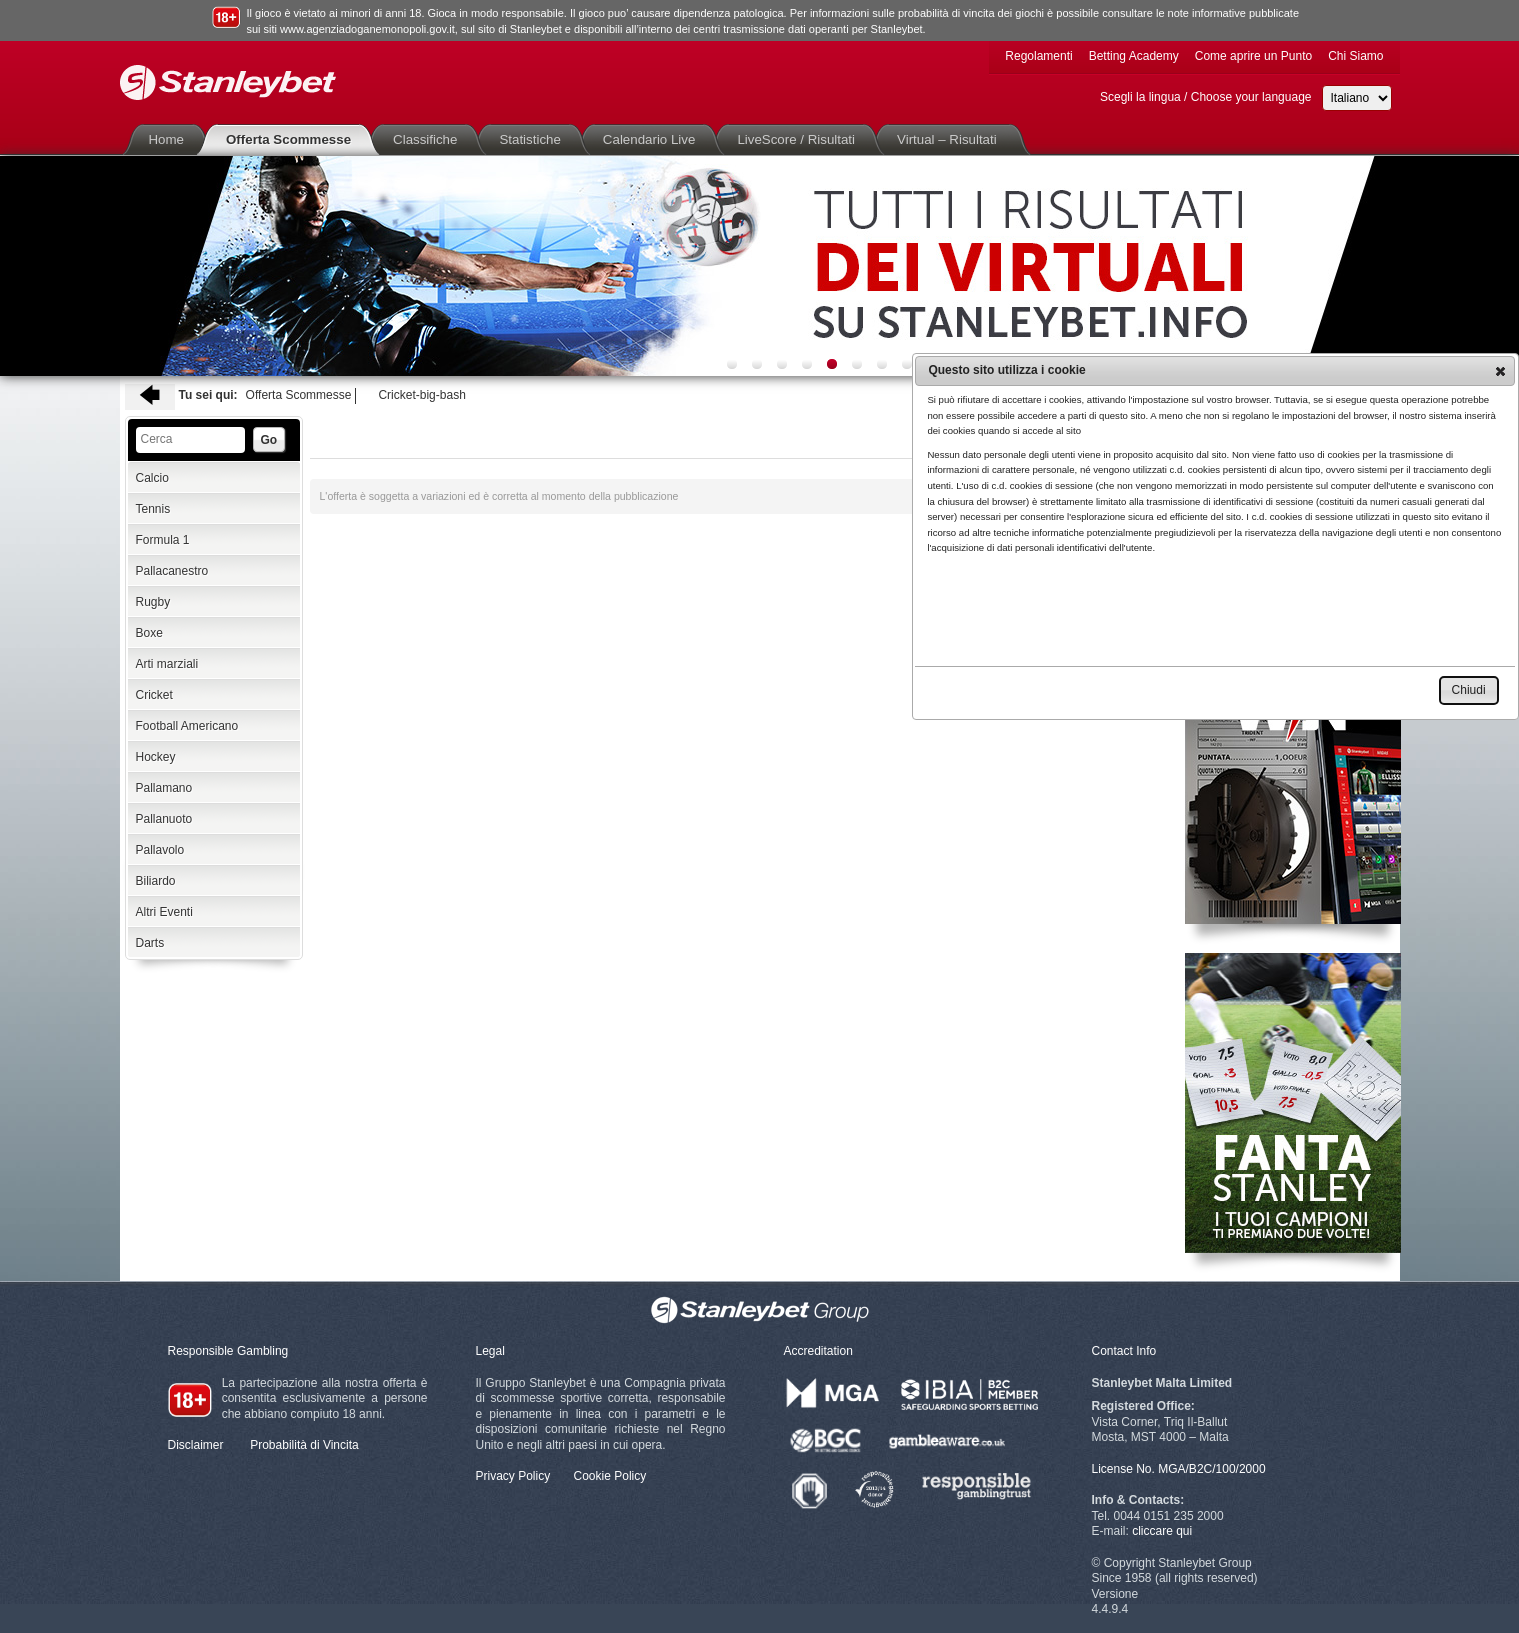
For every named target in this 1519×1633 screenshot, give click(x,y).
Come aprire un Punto (1253, 56)
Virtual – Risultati (951, 139)
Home (171, 139)
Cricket (154, 695)
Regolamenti (1038, 56)
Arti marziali (167, 664)
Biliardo (156, 881)
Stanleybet (228, 82)
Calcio (152, 478)
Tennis (153, 509)
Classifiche (429, 139)
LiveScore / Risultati (800, 139)
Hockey (156, 757)
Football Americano (187, 726)
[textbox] (190, 440)
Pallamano (164, 788)
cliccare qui (1162, 1531)
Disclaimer (196, 1445)
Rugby (153, 602)
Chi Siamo (1355, 56)
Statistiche (533, 139)
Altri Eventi (164, 912)
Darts (150, 943)
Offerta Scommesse (292, 139)
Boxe (149, 633)
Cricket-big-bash (421, 395)
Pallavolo (160, 850)
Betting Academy (1134, 56)
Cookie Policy (610, 1476)
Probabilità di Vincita (304, 1445)
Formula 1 (163, 540)
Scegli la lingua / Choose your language (1205, 97)
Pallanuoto (164, 819)
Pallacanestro (172, 571)
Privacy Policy (513, 1476)
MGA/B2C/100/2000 (1211, 1469)
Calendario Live (653, 139)
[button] (1500, 371)
